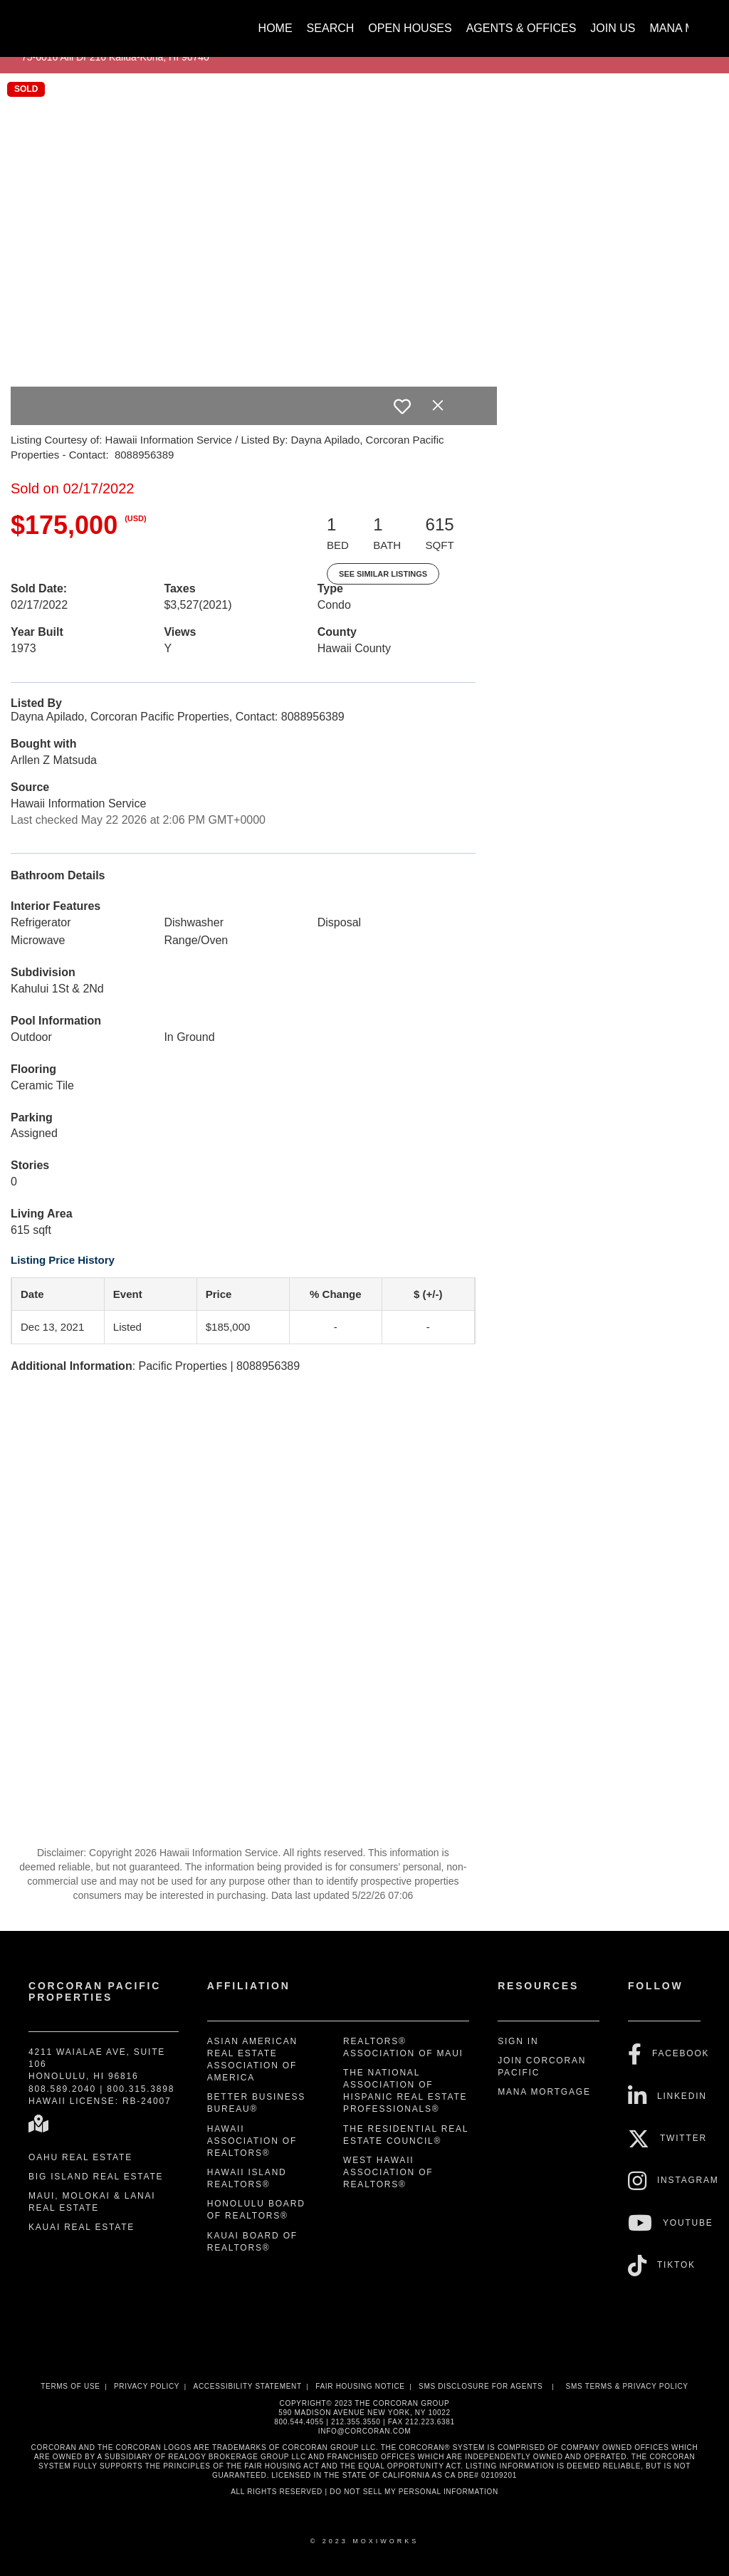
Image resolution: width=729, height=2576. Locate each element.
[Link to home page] (37, 21)
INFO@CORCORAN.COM (364, 2431)
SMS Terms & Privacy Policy (627, 2386)
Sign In (518, 2041)
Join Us (612, 28)
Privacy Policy (146, 2386)
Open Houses (409, 28)
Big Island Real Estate (95, 2177)
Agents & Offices (521, 28)
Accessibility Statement (248, 2386)
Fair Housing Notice (360, 2386)
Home (275, 28)
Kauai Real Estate (81, 2227)
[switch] (402, 406)
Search (331, 28)
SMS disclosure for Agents (480, 2386)
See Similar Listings (383, 574)
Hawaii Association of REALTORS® (252, 2141)
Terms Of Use (70, 2386)
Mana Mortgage (544, 2092)
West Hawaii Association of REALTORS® (388, 2172)
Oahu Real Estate (80, 2157)
